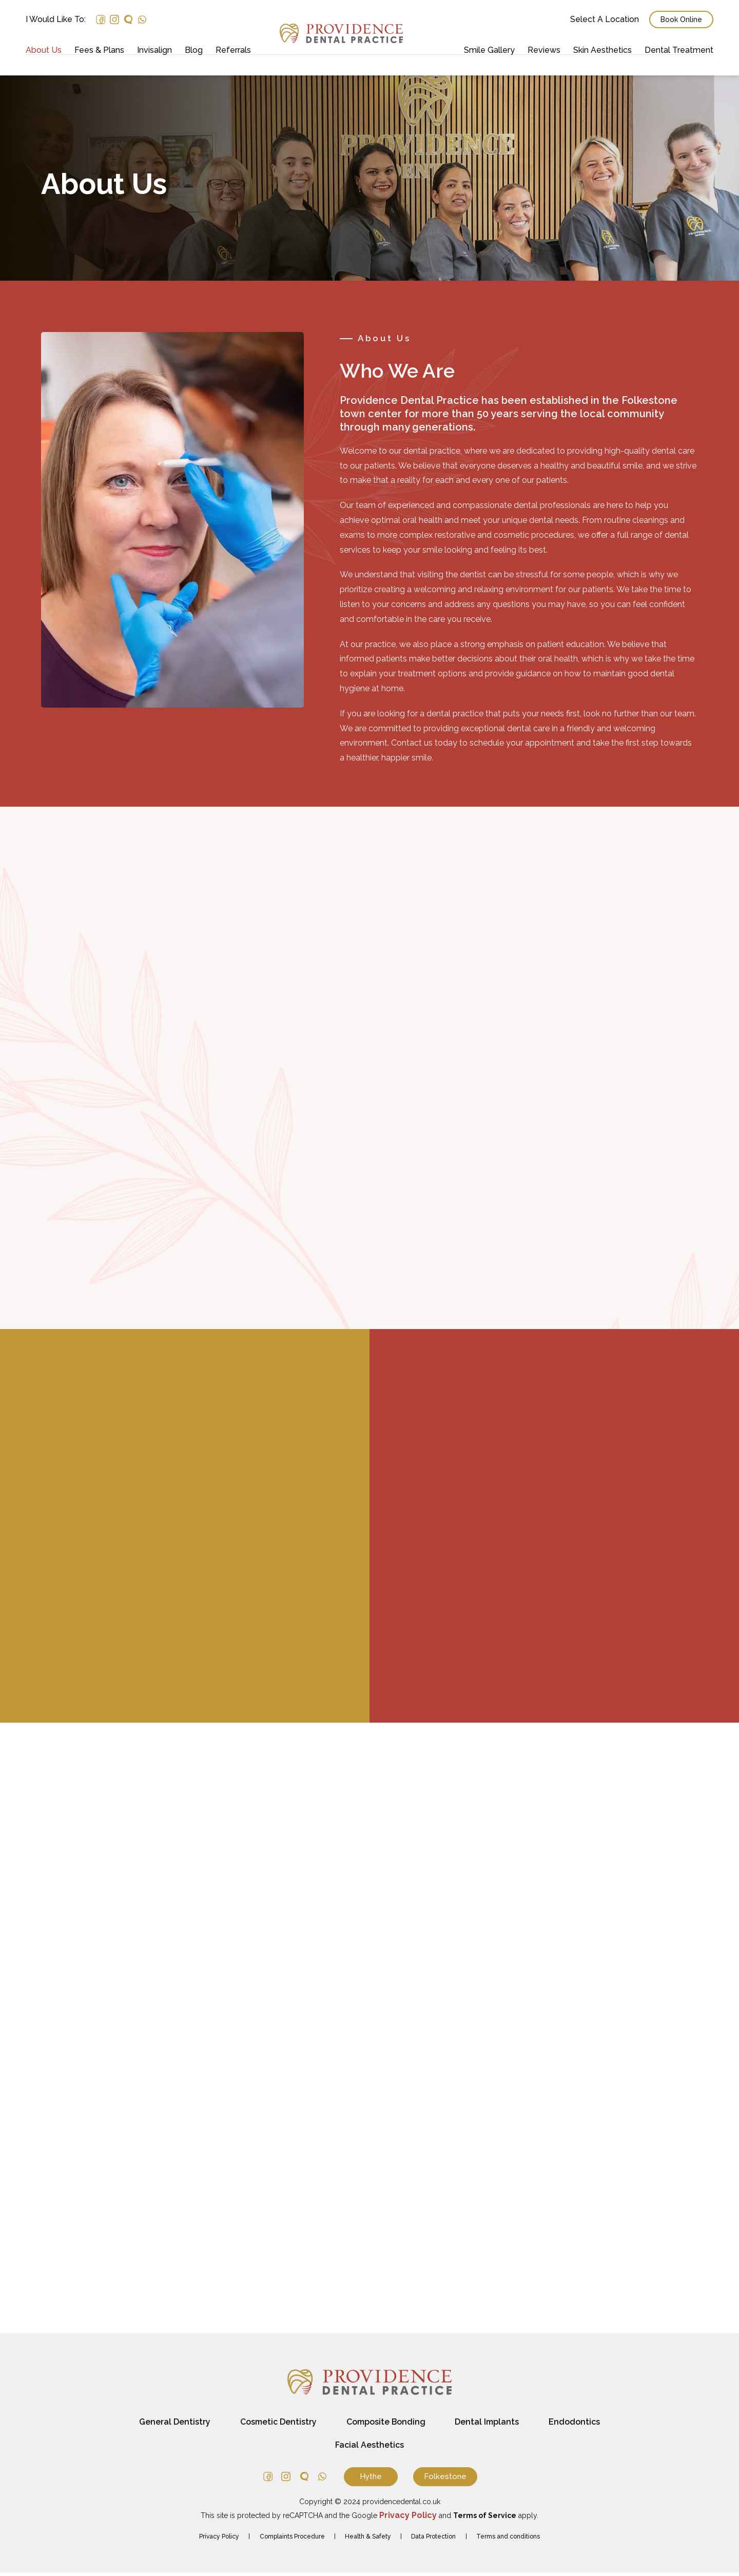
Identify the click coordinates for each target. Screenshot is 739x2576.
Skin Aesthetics (602, 50)
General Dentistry (172, 2425)
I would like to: (56, 19)
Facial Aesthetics (369, 2448)
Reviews (544, 50)
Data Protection (434, 2540)
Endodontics (576, 2425)
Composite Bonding (385, 2425)
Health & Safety (368, 2540)
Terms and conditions (508, 2540)
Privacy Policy (219, 2540)
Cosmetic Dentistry (277, 2425)
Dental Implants (488, 2425)
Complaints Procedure (291, 2540)
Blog (194, 50)
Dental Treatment (679, 50)
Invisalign (154, 50)
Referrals (233, 50)
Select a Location (604, 19)
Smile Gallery (489, 50)
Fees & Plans (99, 50)
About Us (44, 50)
